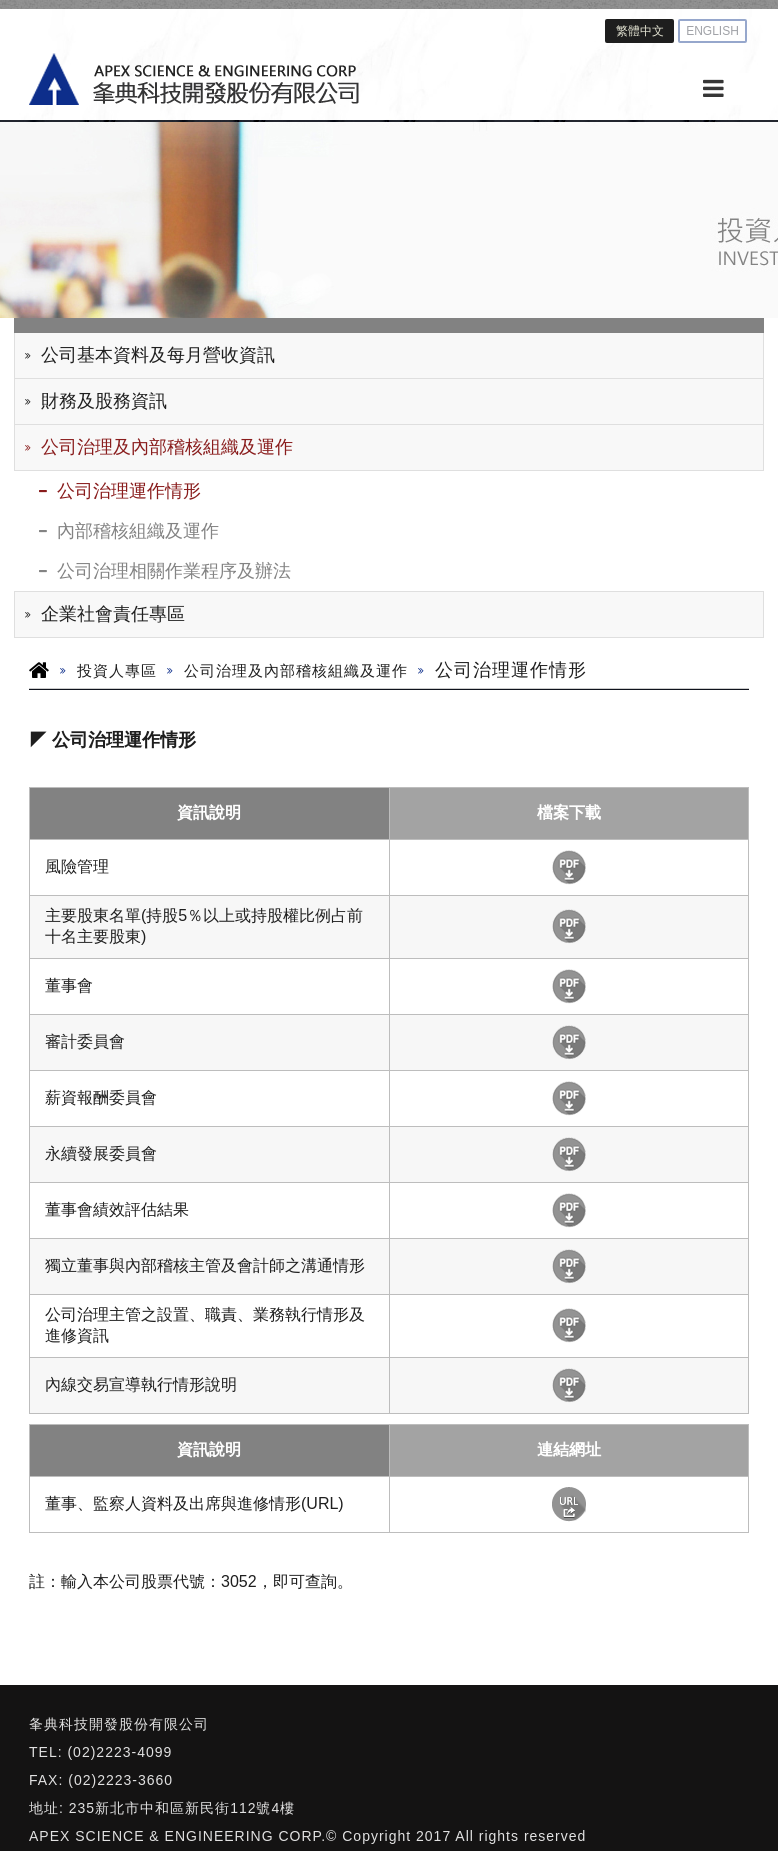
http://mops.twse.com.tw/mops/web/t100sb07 (569, 1504)
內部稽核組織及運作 (138, 531)
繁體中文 (640, 31)
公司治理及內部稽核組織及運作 (167, 447)
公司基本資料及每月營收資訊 (158, 355)
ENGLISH (712, 31)
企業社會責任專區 (113, 614)
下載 (569, 867)
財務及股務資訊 (104, 401)
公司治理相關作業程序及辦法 (174, 571)
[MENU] (713, 89)
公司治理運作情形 (129, 491)
